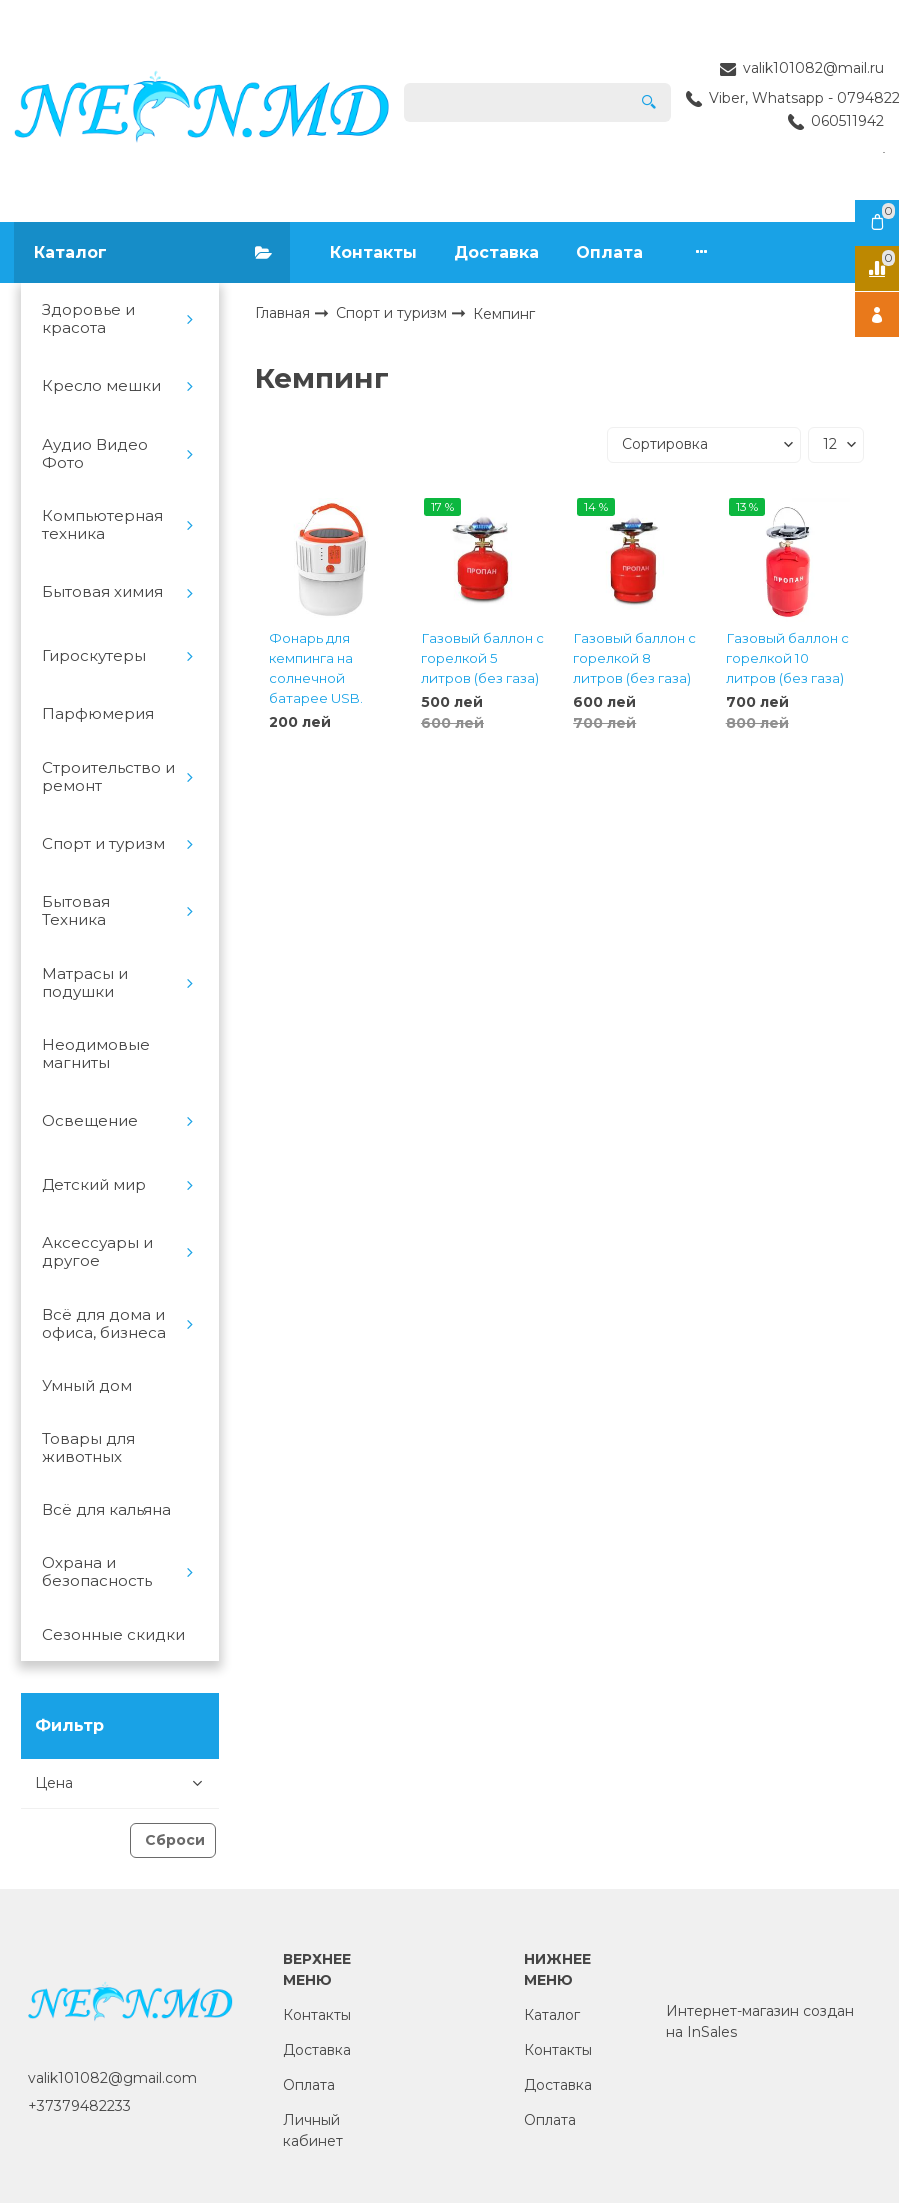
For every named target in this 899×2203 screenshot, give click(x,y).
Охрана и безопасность (97, 1572)
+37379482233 (79, 2106)
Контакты (373, 252)
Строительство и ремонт (108, 777)
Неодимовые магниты (96, 1054)
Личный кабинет (313, 2130)
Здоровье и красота (88, 319)
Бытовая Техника (76, 911)
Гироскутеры (94, 656)
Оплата (609, 252)
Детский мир (94, 1185)
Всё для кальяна (106, 1510)
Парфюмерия (98, 714)
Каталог (552, 2015)
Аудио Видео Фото (95, 454)
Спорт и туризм (103, 844)
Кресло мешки (101, 386)
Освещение (90, 1121)
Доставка (496, 252)
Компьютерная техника (102, 525)
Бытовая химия (102, 592)
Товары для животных (88, 1448)
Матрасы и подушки (85, 983)
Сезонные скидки (113, 1635)
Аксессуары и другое (97, 1252)
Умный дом (87, 1386)
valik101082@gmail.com (112, 2078)
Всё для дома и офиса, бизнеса (104, 1324)
